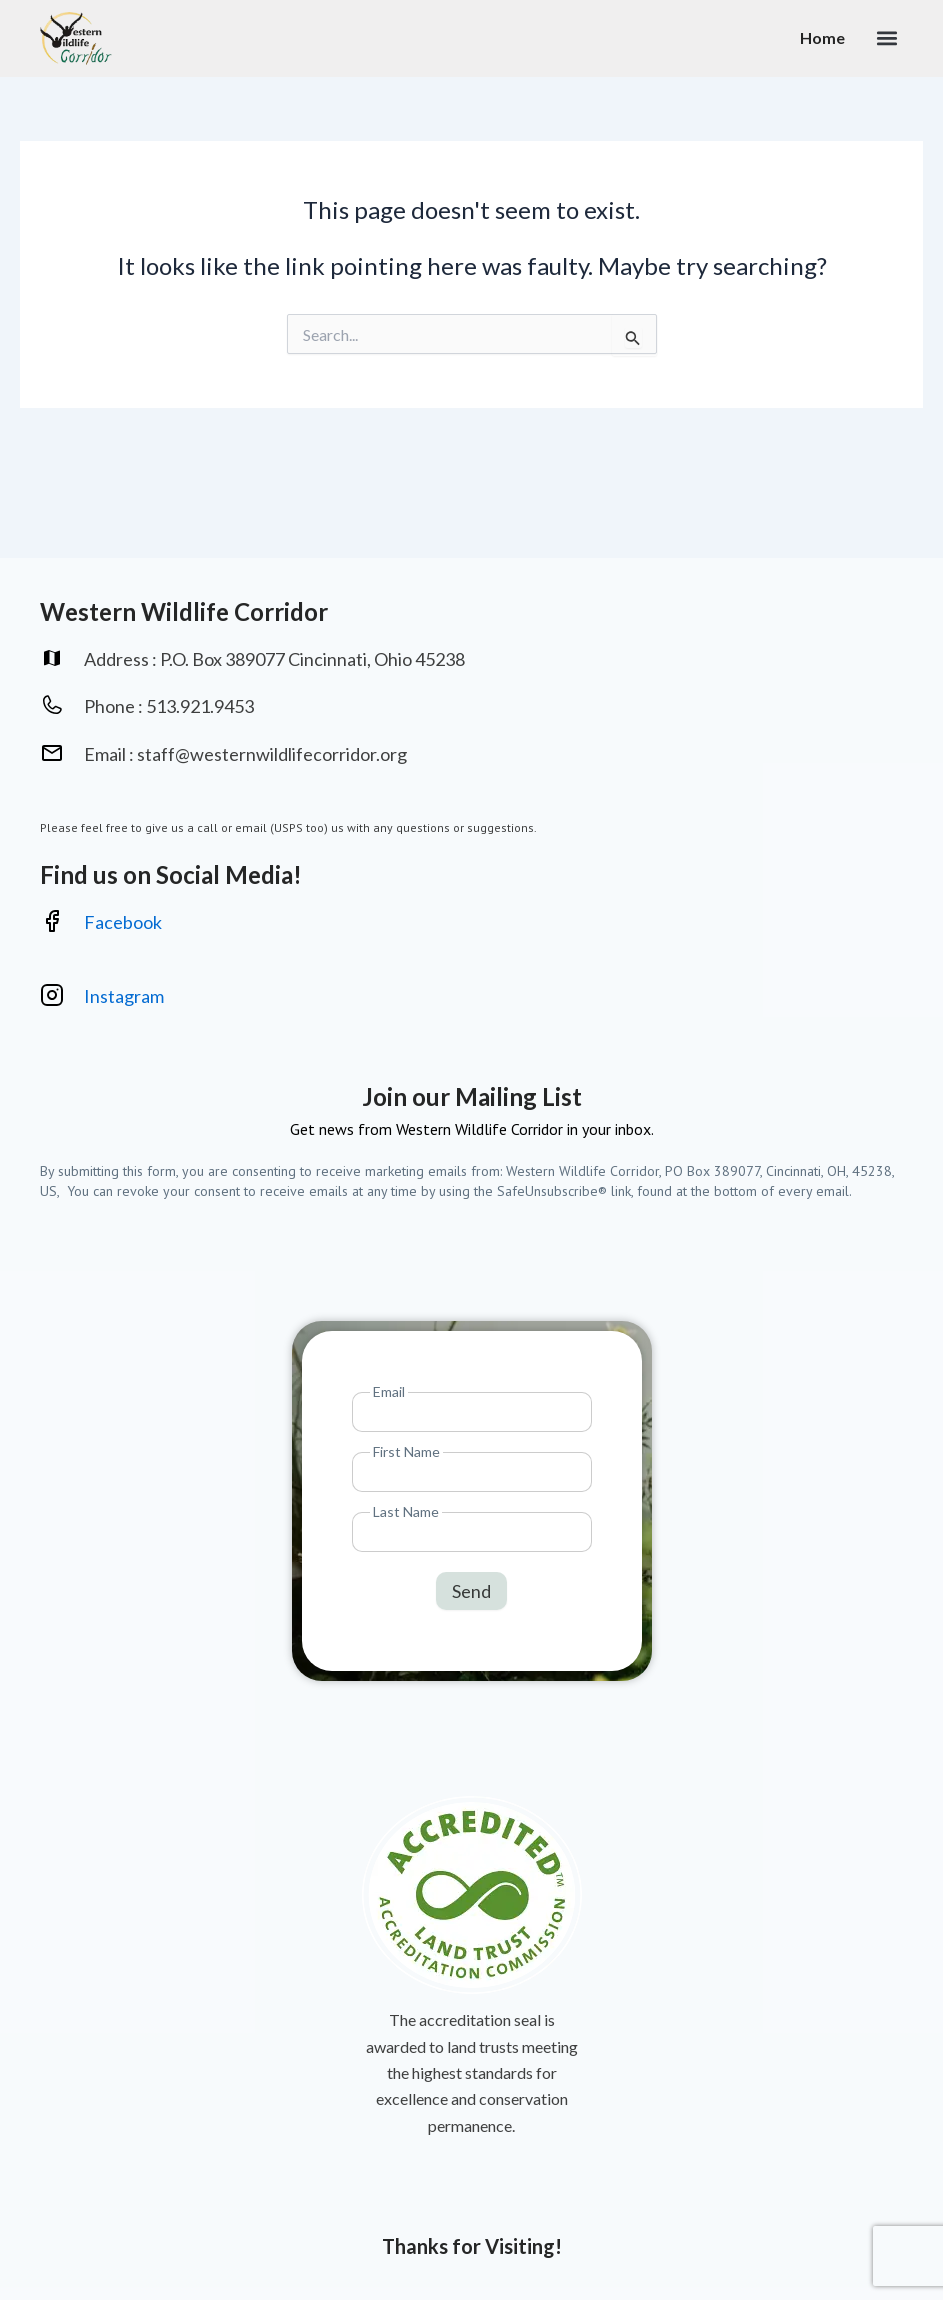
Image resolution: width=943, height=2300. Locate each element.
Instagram (125, 996)
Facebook (123, 922)
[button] (886, 38)
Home (822, 37)
